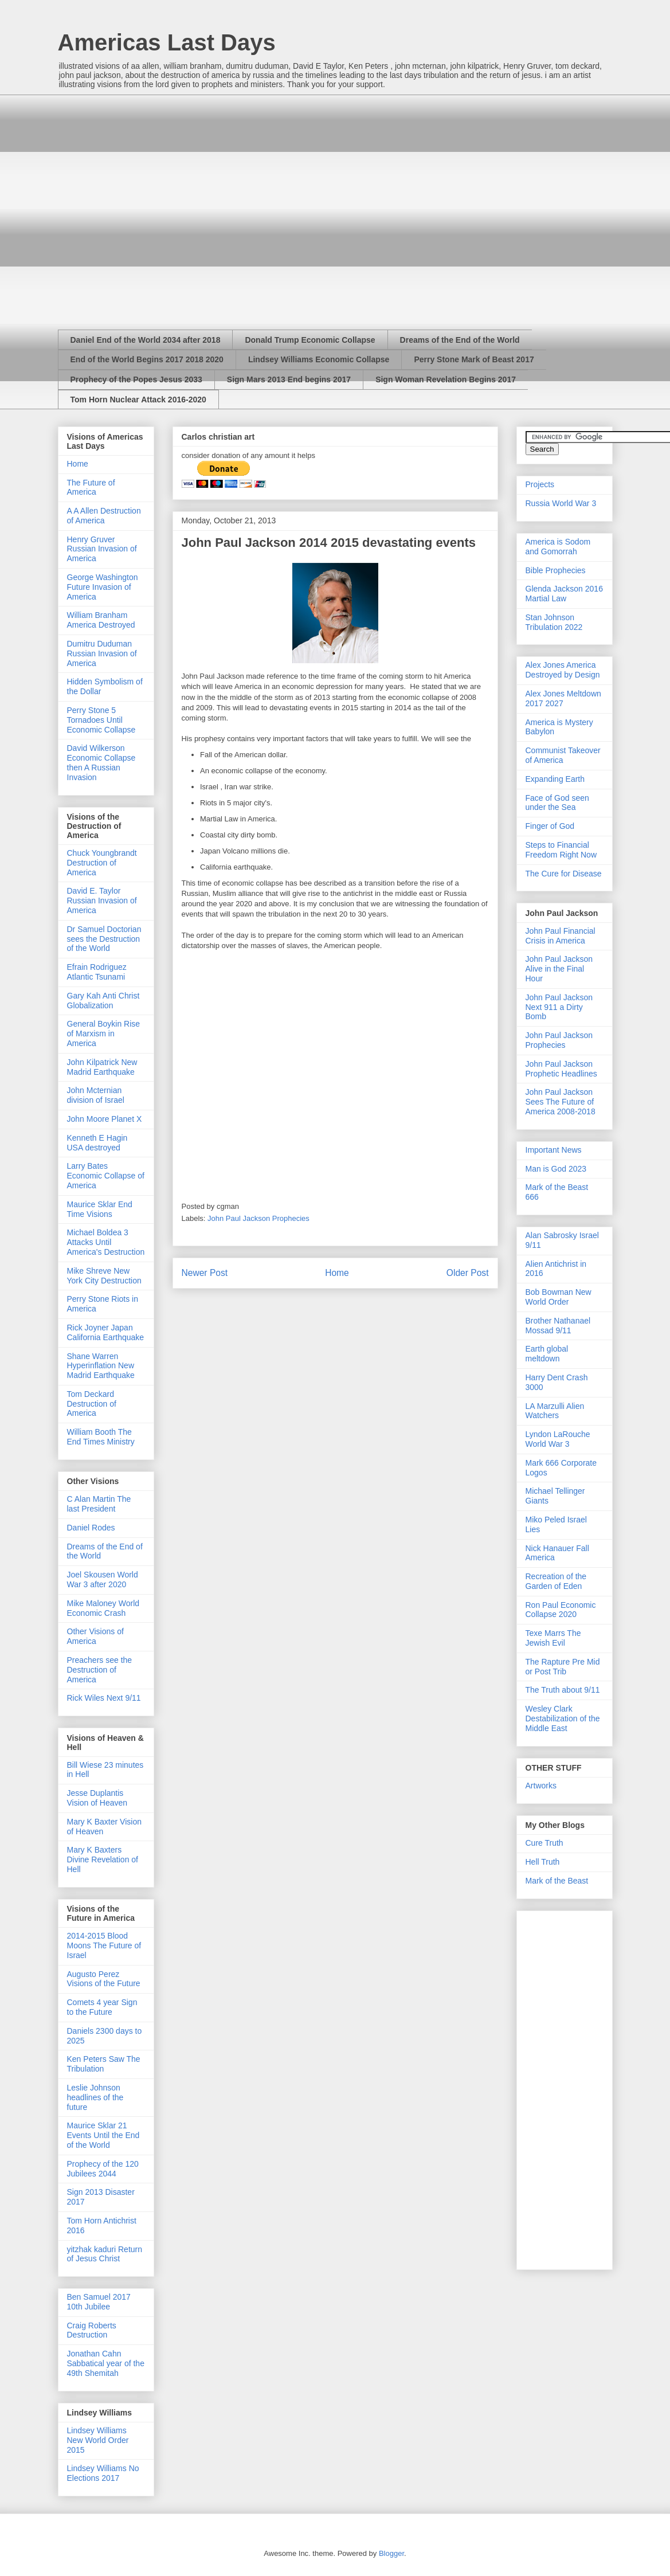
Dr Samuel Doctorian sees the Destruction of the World (104, 939)
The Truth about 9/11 (563, 1689)
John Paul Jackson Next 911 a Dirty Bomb (559, 1007)
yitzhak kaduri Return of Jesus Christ (105, 2254)
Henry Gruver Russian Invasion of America (102, 549)
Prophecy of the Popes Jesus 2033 (136, 379)
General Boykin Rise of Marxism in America (103, 1033)
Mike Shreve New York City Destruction (104, 1275)
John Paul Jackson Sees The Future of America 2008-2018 (560, 1101)
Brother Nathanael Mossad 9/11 (558, 1325)
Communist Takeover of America (563, 755)
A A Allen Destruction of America (104, 515)
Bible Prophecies (556, 570)
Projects (540, 484)
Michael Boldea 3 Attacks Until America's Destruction (106, 1242)
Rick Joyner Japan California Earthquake (105, 1332)
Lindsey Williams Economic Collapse (319, 359)
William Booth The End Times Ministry (101, 1436)
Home (337, 1273)
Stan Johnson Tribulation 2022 (554, 622)
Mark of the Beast (557, 1880)
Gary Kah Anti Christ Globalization (103, 1000)
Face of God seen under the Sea (557, 802)
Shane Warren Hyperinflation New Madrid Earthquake (101, 1366)
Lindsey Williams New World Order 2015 (98, 2440)
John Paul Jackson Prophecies (258, 1218)
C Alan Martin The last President (99, 1503)
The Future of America (91, 487)
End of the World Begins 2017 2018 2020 (147, 359)
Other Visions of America (95, 1636)
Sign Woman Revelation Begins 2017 (445, 379)
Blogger (391, 2553)
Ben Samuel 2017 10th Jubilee (99, 2301)
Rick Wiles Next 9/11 (104, 1697)
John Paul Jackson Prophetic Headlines (561, 1068)
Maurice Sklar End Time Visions (99, 1209)
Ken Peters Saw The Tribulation (103, 2063)
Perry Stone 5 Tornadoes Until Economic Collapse (101, 720)
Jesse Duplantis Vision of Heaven (97, 1797)
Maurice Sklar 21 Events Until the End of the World (103, 2135)
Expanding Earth (555, 779)
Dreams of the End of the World (460, 339)
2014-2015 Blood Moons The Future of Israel (104, 1945)
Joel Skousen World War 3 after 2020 (102, 1579)
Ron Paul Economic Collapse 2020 (561, 1609)
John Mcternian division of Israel (95, 1095)
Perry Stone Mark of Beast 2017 (474, 359)
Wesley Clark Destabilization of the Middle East (563, 1718)
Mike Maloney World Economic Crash (103, 1608)
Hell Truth (543, 1861)
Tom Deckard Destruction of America (91, 1403)
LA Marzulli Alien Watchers (555, 1410)
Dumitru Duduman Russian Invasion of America (102, 653)
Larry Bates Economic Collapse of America (105, 1175)
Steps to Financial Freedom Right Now (561, 849)
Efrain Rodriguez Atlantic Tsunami (97, 971)
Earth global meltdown (547, 1353)
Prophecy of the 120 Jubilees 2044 (103, 2168)
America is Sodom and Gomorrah (558, 546)
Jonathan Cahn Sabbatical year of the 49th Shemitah (105, 2363)
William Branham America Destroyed (101, 619)
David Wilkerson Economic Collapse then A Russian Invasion (101, 762)
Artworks (541, 1785)
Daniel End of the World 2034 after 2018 (145, 339)
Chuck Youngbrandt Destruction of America (102, 862)
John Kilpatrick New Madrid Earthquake (102, 1067)
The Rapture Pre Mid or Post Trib (563, 1666)
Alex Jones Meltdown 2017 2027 (563, 698)
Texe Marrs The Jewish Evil (553, 1637)
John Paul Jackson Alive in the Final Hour (559, 968)
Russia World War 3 (561, 503)
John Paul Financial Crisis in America (560, 935)
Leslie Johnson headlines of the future (95, 2097)
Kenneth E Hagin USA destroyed (97, 1142)
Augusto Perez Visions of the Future (103, 1979)
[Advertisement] (147, 202)
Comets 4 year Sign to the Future (102, 2007)
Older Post (467, 1273)
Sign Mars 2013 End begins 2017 (289, 379)
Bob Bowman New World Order (558, 1296)
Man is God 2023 (556, 1168)
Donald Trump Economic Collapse (310, 339)
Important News (554, 1149)
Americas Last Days (167, 42)
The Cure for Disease (564, 873)
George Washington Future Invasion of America (102, 587)
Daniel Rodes (91, 1527)
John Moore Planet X (104, 1118)
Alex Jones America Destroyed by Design (563, 669)
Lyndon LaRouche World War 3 (558, 1439)
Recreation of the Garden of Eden (556, 1581)
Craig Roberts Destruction (91, 2330)
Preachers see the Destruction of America (99, 1669)
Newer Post (205, 1273)
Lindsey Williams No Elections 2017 (103, 2473)
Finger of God (550, 826)
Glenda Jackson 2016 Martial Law (564, 593)
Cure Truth (544, 1842)
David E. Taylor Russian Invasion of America (102, 900)
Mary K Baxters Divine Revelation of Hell (103, 1859)
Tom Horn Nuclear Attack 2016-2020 (138, 399)
